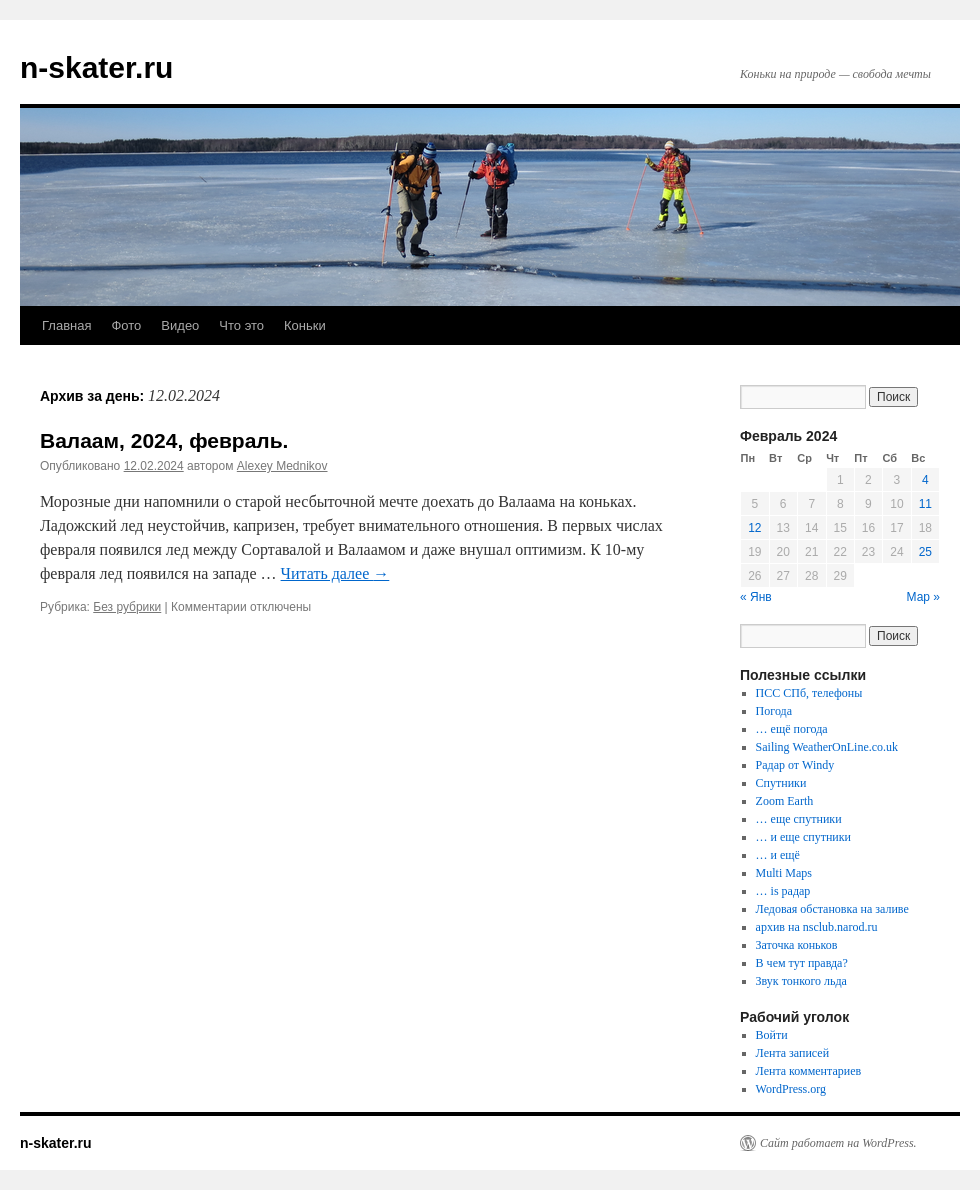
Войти (772, 1035)
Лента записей (793, 1053)
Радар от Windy (795, 765)
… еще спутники (799, 819)
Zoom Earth (785, 801)
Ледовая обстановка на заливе (832, 909)
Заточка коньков (797, 945)
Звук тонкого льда (801, 981)
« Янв (756, 597)
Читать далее (335, 573)
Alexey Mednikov (282, 466)
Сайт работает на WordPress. (838, 1143)
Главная (66, 325)
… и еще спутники (803, 837)
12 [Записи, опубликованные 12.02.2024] (754, 528)
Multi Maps (784, 873)
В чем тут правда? (802, 963)
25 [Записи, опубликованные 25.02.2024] (925, 552)
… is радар (783, 891)
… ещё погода (792, 729)
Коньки (305, 325)
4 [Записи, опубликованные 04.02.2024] (925, 480)
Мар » (924, 597)
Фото (126, 325)
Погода (774, 711)
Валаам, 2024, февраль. (164, 440)
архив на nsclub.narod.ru (817, 927)
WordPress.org (791, 1089)
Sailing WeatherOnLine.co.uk (827, 747)
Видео (180, 325)
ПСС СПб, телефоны (809, 693)
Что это (241, 325)
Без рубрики (127, 607)
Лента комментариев (809, 1071)
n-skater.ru (96, 67)
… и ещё (778, 855)
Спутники (781, 783)
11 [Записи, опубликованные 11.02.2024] (925, 504)
